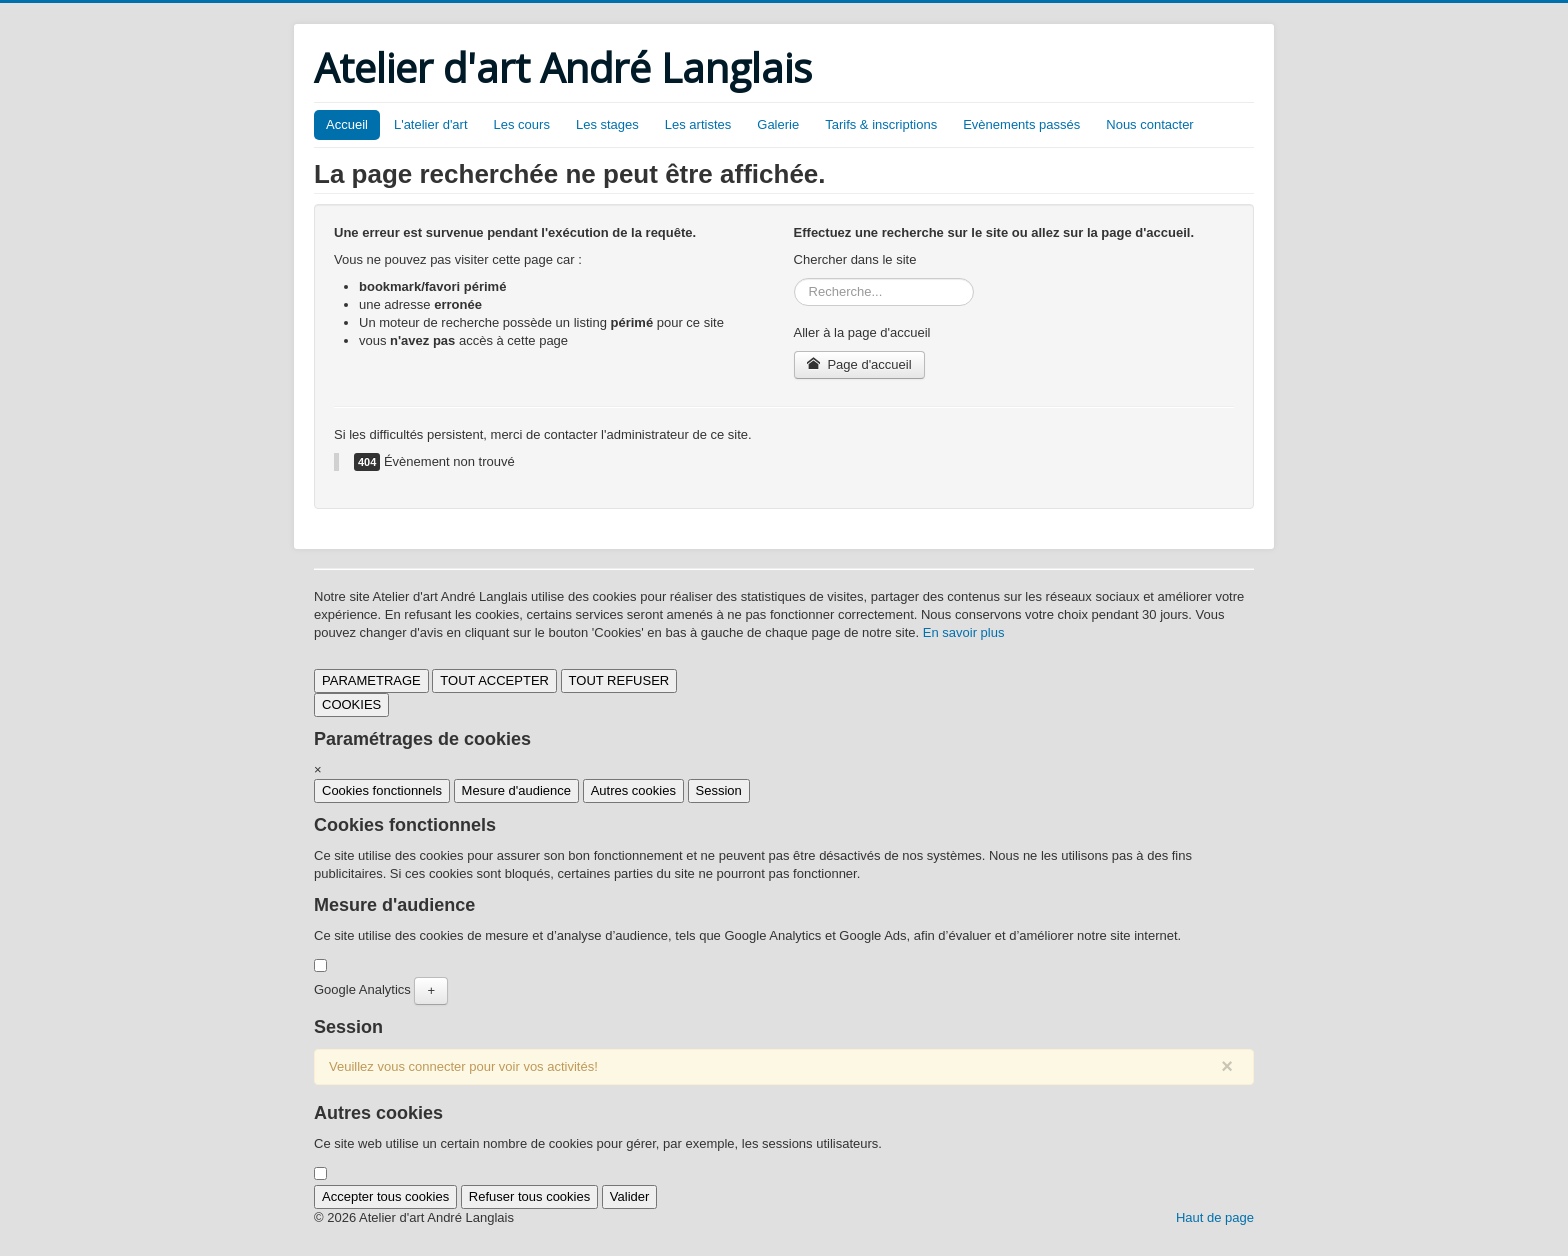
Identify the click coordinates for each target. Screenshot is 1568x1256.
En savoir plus (964, 632)
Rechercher (794, 278)
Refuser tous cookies (529, 1196)
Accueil (347, 124)
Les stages (607, 124)
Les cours (522, 124)
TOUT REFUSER (619, 680)
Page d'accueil (859, 364)
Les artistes (698, 124)
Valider (630, 1196)
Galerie (778, 124)
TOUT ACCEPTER (494, 680)
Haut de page (1215, 1217)
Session (719, 790)
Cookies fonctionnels (382, 790)
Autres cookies (633, 790)
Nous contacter (1149, 124)
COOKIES (351, 704)
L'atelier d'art (431, 124)
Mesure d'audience (516, 790)
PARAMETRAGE (371, 680)
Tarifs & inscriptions (881, 124)
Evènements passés (1021, 124)
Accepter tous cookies (385, 1196)
